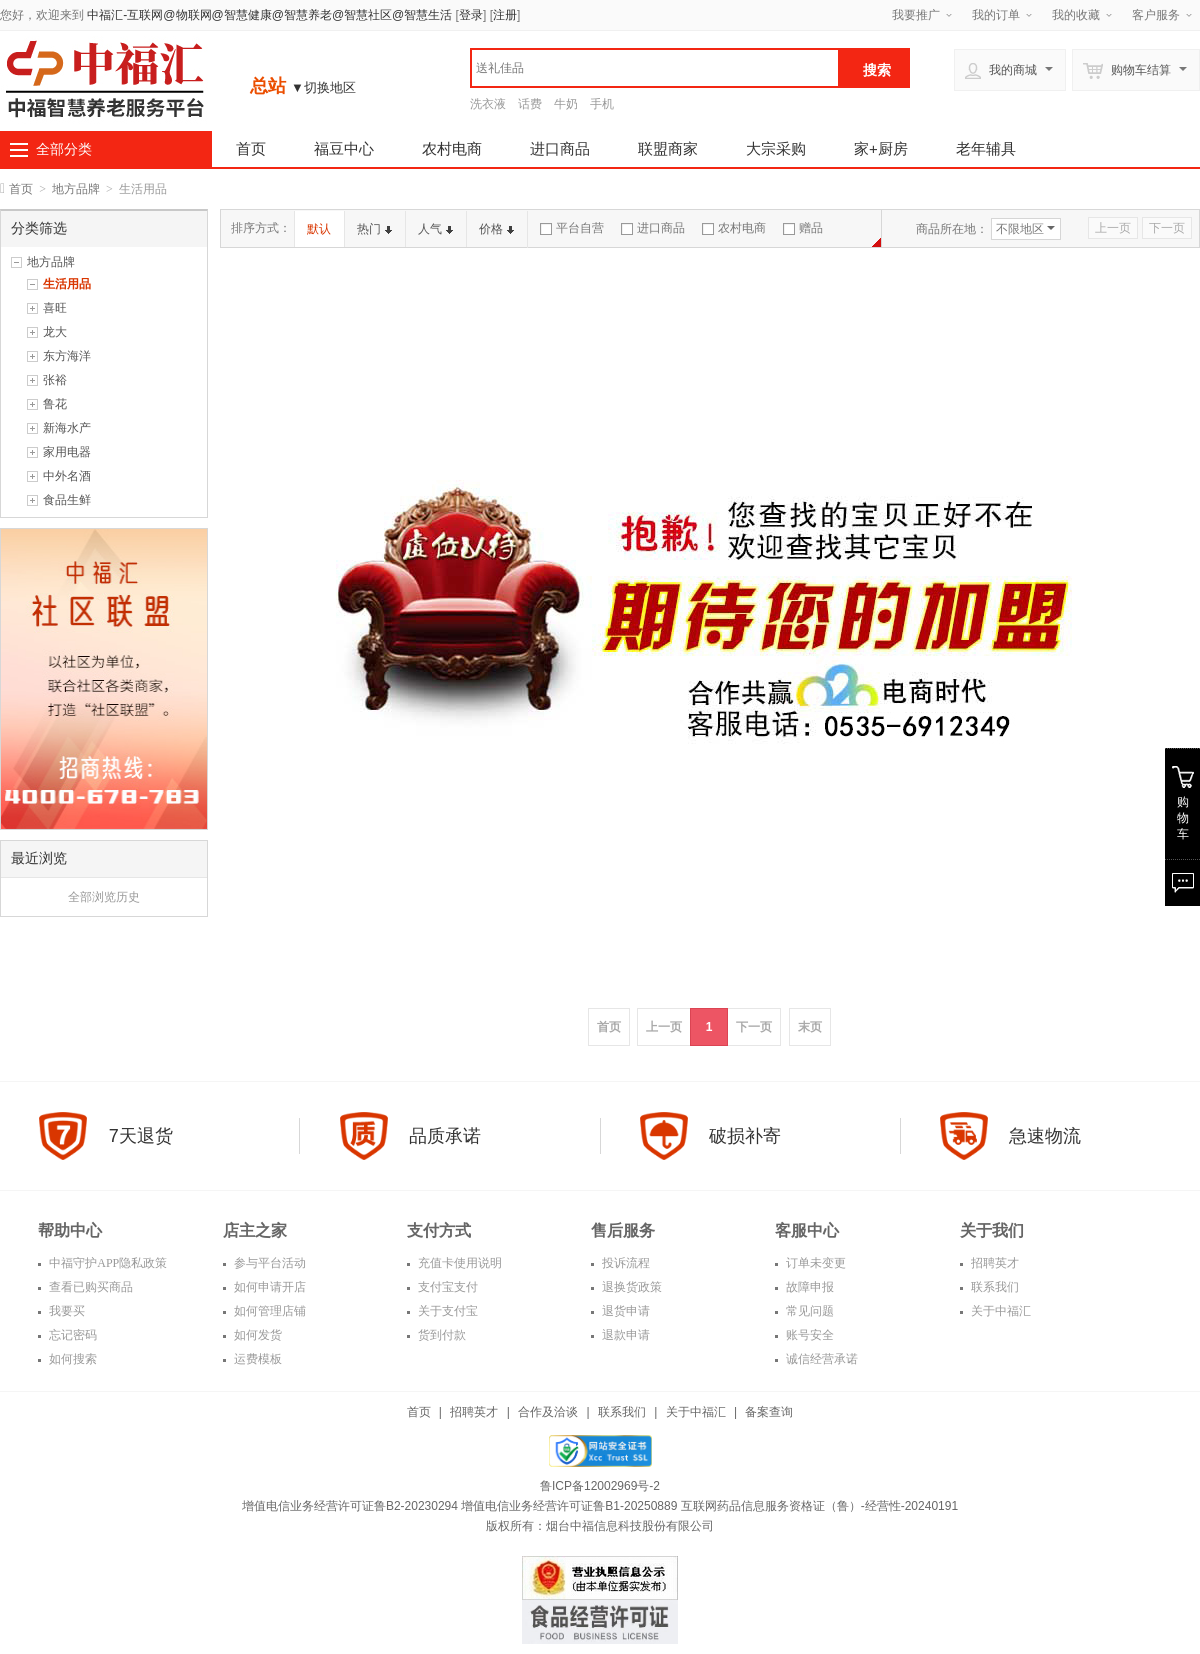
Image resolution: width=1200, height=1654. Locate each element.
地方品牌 (76, 189)
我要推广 (916, 15)
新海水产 (67, 428)
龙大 (55, 332)
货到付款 (440, 1335)
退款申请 (624, 1335)
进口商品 (560, 148)
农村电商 (452, 148)
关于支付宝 (446, 1311)
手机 (602, 104)
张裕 (55, 380)
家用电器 (67, 452)
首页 (251, 148)
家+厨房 (881, 148)
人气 (435, 229)
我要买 (65, 1311)
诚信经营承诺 (820, 1359)
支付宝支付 (446, 1287)
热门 (374, 229)
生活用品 (67, 284)
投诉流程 (624, 1263)
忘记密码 (71, 1335)
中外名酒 (67, 476)
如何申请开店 (268, 1287)
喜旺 (55, 308)
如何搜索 (71, 1359)
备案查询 (769, 1412)
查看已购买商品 (89, 1287)
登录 (471, 15)
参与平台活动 (268, 1263)
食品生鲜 (67, 500)
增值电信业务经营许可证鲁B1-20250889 (570, 1506)
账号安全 (808, 1335)
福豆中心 (344, 148)
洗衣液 (488, 104)
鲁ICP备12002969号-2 (600, 1486)
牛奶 (566, 104)
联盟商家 (668, 148)
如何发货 (256, 1335)
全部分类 (64, 149)
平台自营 (572, 228)
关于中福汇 (999, 1311)
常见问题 (808, 1311)
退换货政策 (630, 1287)
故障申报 (808, 1287)
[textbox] (655, 68)
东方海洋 (67, 356)
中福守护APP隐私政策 (106, 1263)
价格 (496, 229)
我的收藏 (1076, 15)
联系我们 (993, 1287)
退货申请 (624, 1311)
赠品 (803, 228)
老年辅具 (986, 148)
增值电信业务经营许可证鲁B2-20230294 (351, 1506)
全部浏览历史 (104, 897)
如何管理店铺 (268, 1311)
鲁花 (55, 404)
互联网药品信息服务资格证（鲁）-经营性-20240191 (819, 1506)
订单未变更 (814, 1263)
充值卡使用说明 (458, 1263)
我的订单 (996, 15)
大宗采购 (776, 148)
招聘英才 (993, 1263)
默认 (319, 229)
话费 (530, 104)
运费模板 (256, 1359)
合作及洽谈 (548, 1412)
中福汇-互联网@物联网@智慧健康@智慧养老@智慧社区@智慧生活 (269, 15)
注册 (505, 15)
